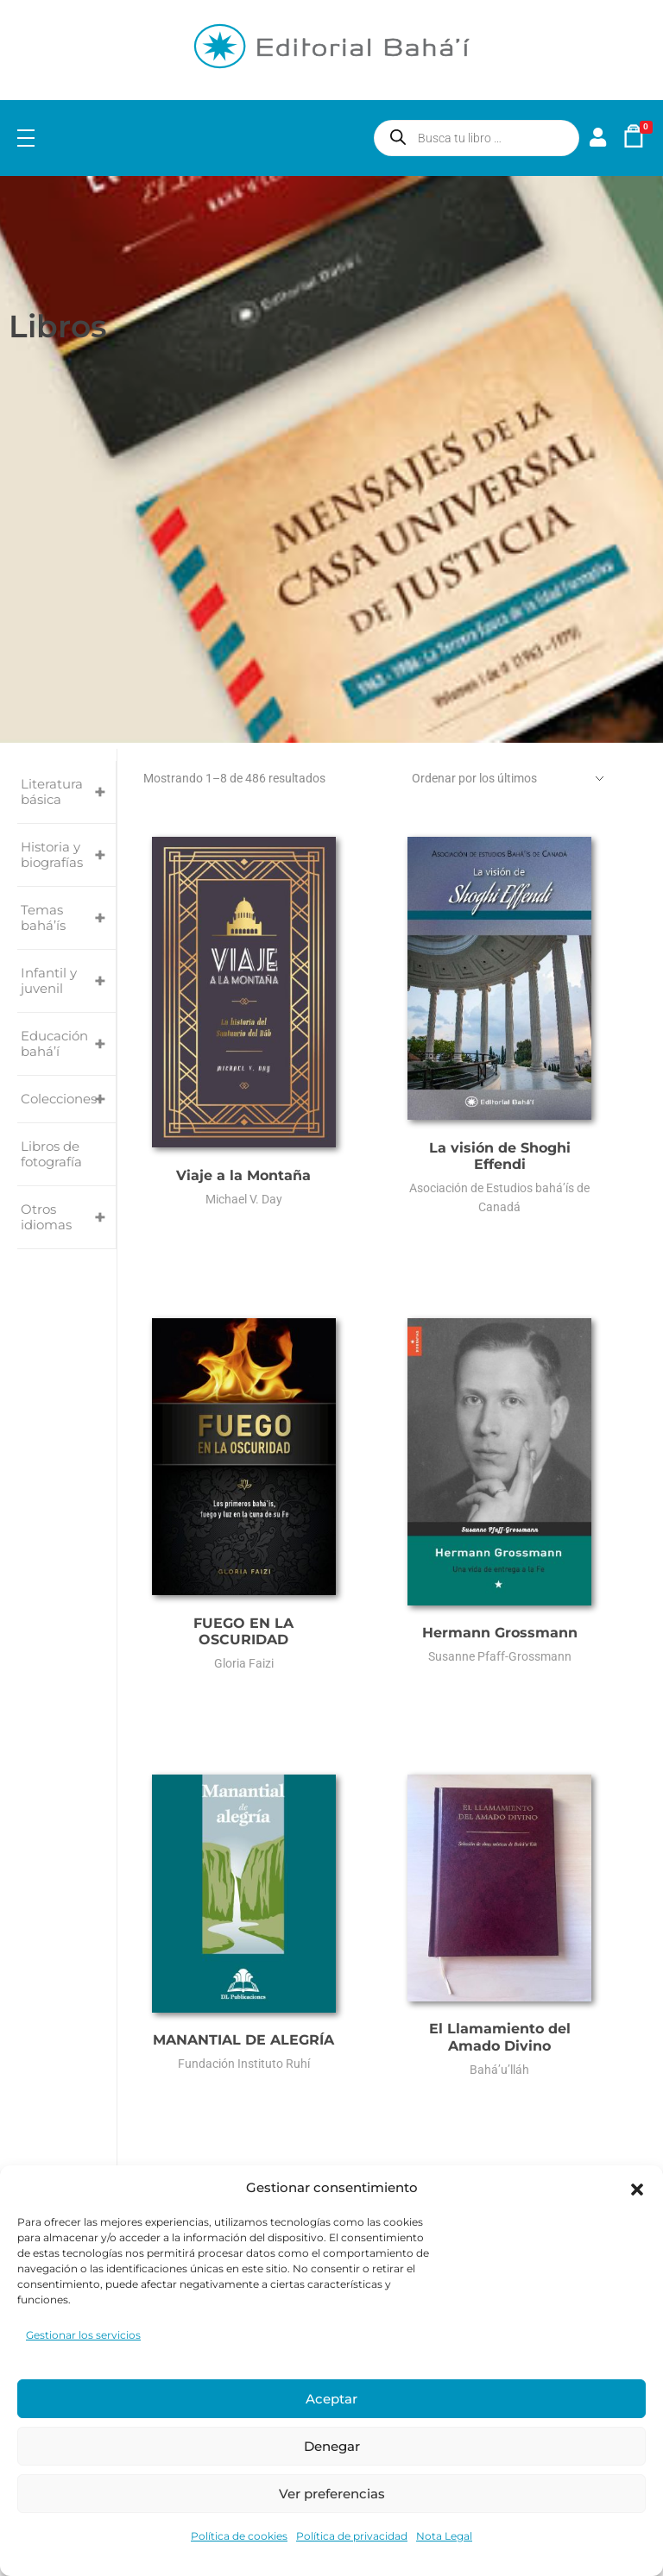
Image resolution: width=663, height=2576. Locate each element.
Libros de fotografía (51, 1154)
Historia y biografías (68, 855)
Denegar (332, 2446)
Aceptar (331, 2399)
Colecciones (68, 1099)
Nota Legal (444, 2535)
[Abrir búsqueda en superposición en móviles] (476, 138)
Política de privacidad (351, 2535)
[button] (637, 2187)
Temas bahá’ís (68, 918)
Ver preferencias (332, 2493)
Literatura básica (68, 792)
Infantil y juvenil (68, 981)
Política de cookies (239, 2535)
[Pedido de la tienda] (511, 779)
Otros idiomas (68, 1217)
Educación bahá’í (68, 1044)
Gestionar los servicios (83, 2334)
